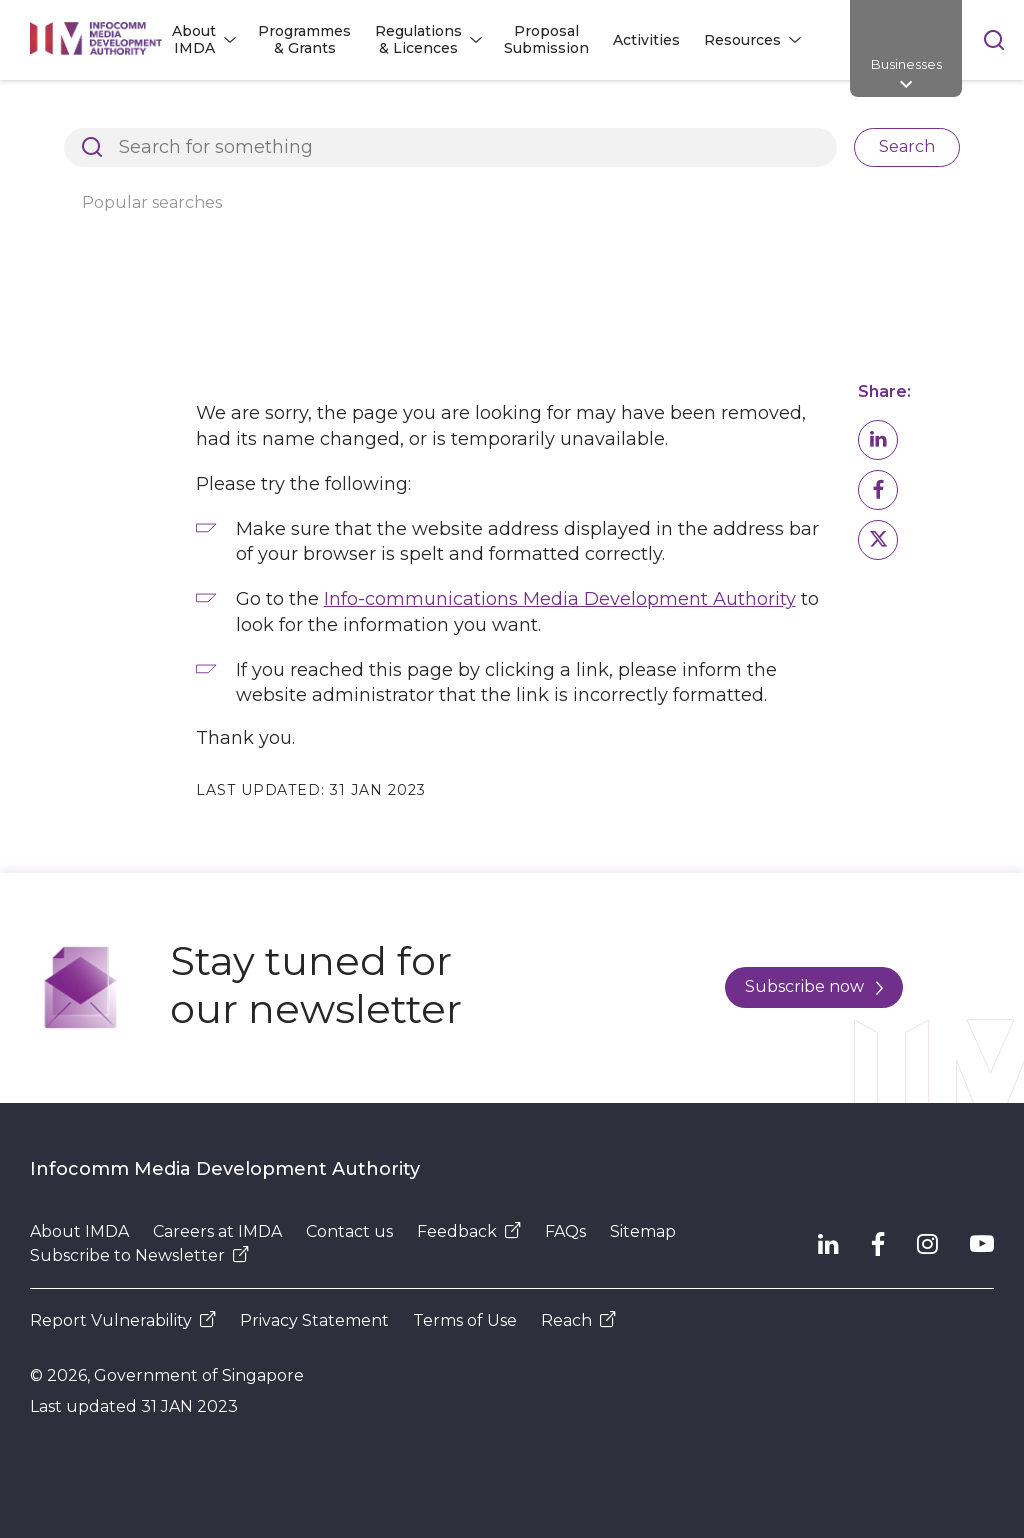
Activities (646, 40)
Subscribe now (814, 986)
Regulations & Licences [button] (418, 39)
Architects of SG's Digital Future (145, 114)
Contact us (349, 1231)
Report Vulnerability (123, 1320)
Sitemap (643, 1231)
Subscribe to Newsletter (139, 1255)
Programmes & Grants (304, 39)
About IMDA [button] (194, 39)
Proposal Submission (546, 39)
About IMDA (79, 1231)
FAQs (565, 1231)
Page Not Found (361, 114)
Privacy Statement (314, 1320)
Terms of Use (465, 1320)
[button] (878, 440)
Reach (578, 1320)
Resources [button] (742, 40)
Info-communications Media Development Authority (560, 599)
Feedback (469, 1231)
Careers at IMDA (217, 1231)
